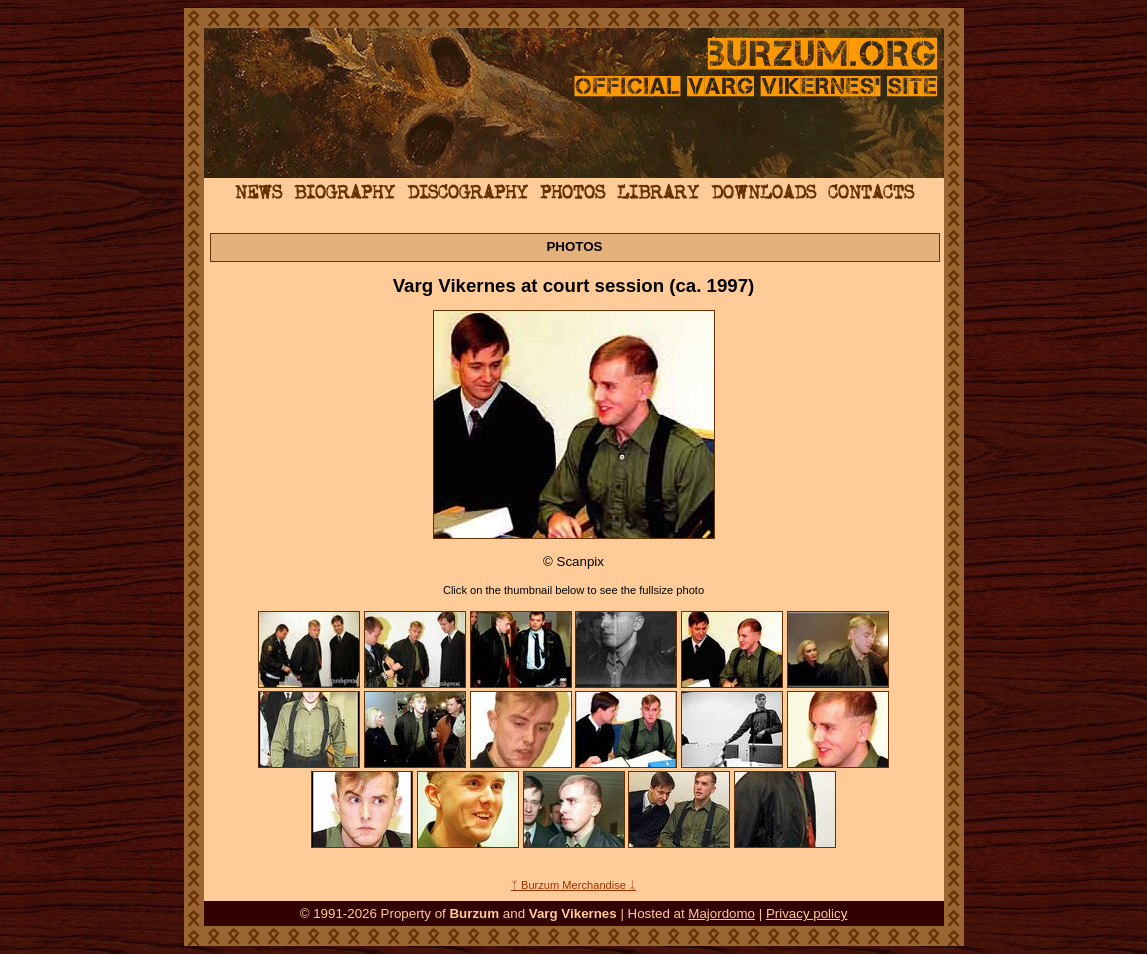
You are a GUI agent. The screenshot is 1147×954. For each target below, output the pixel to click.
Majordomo (721, 913)
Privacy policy (806, 913)
